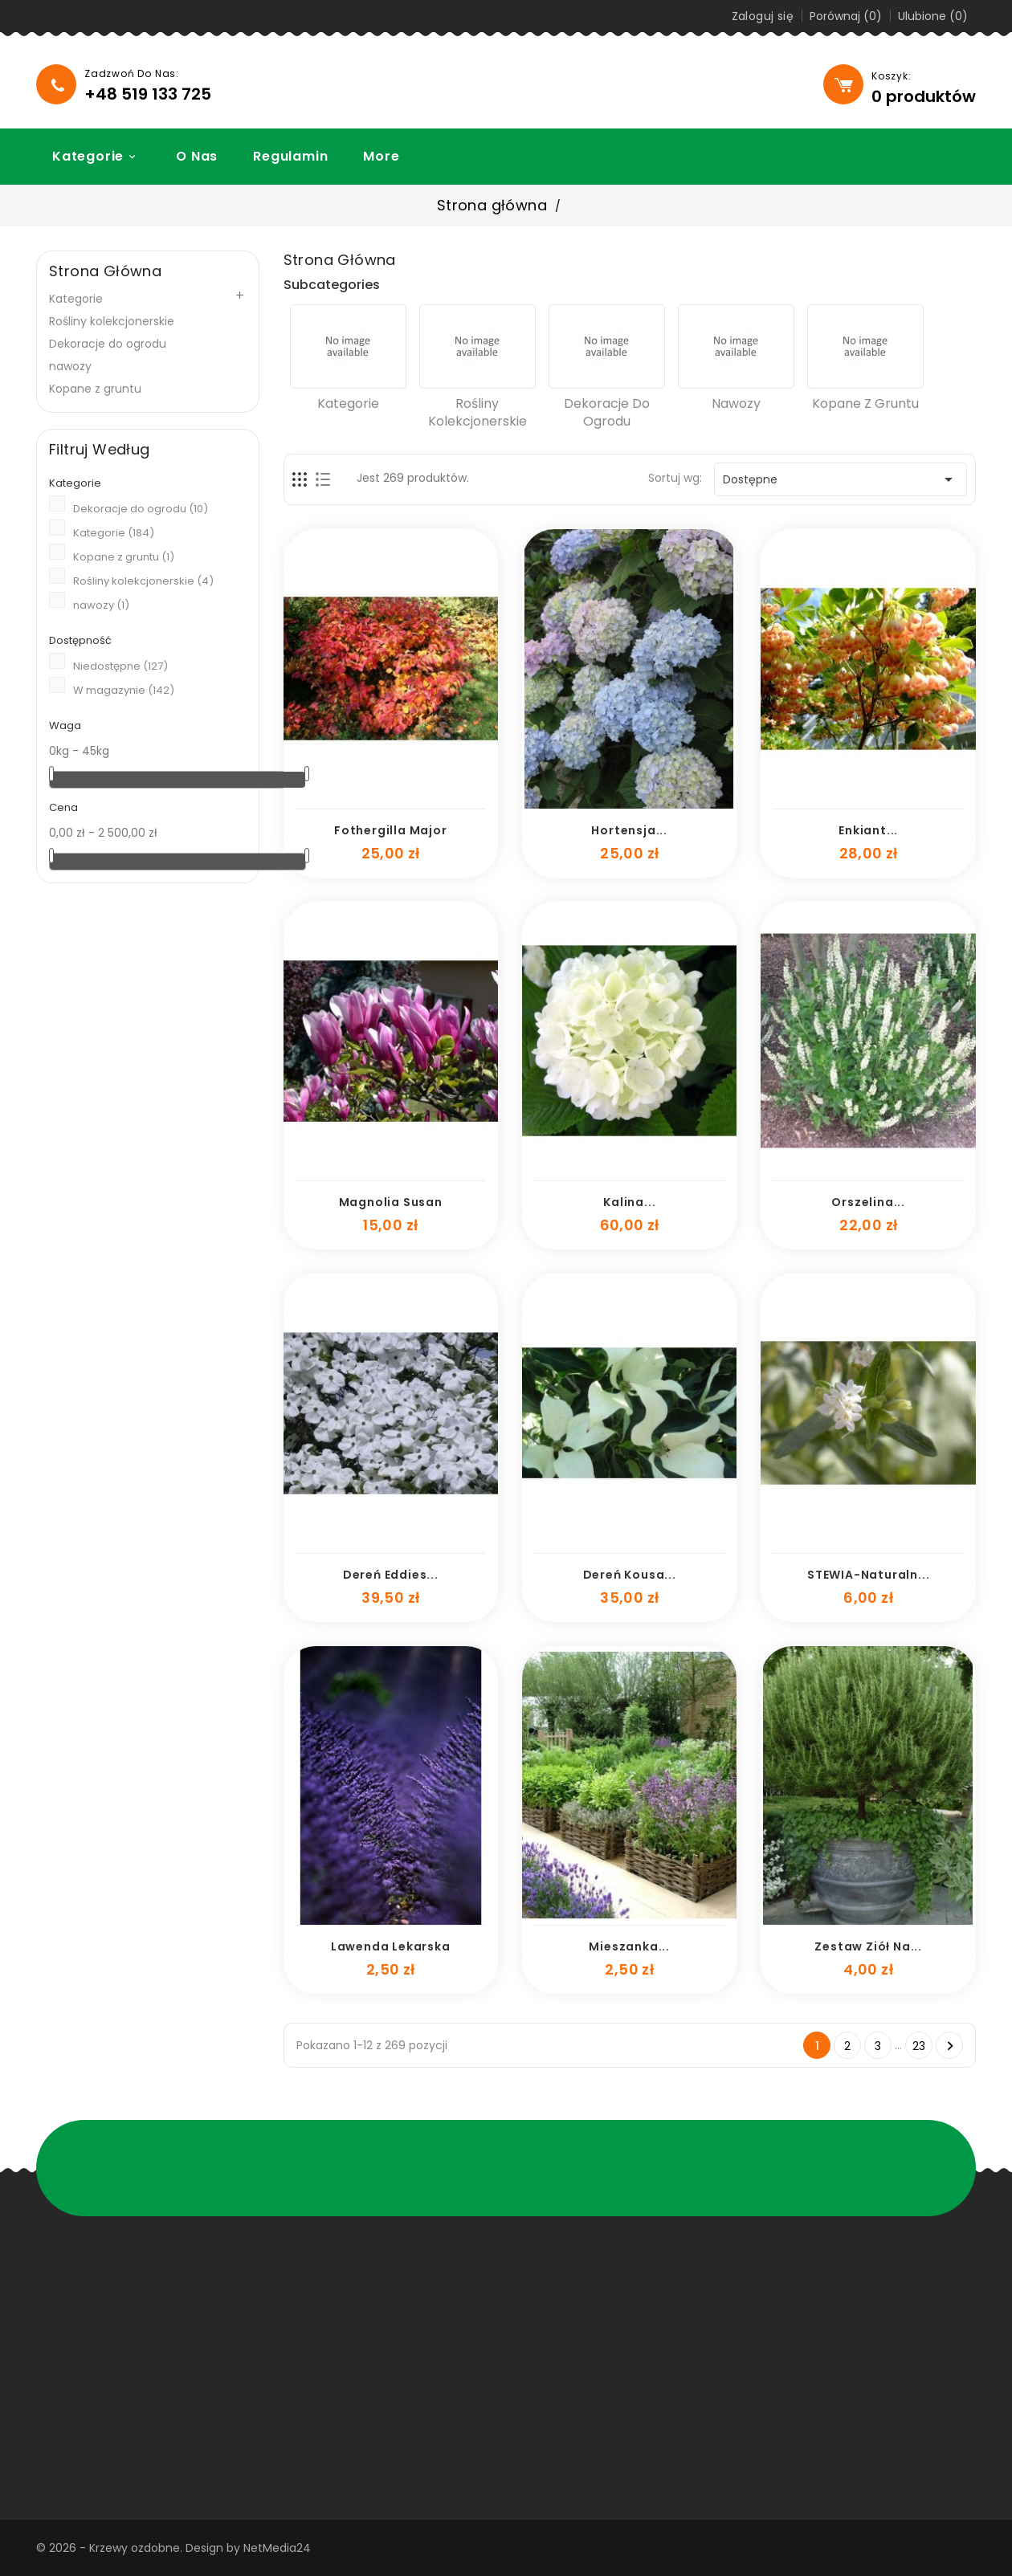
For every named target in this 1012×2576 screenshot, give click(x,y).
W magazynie (123, 690)
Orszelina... (868, 1202)
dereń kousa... (629, 1575)
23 (918, 2046)
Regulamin (281, 156)
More (372, 156)
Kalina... (629, 1202)
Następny (950, 2046)
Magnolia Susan (391, 1202)
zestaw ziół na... (868, 1946)
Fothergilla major (390, 830)
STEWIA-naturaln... (868, 1575)
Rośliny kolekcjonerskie (111, 321)
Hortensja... (629, 830)
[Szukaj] (852, 157)
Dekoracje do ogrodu (107, 344)
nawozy (70, 366)
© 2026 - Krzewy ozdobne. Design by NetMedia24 (173, 2548)
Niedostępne (120, 666)
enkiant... (868, 830)
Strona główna (105, 271)
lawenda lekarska (391, 1946)
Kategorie (87, 156)
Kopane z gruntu (95, 389)
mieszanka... (629, 1946)
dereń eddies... (391, 1575)
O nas (188, 156)
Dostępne (840, 479)
